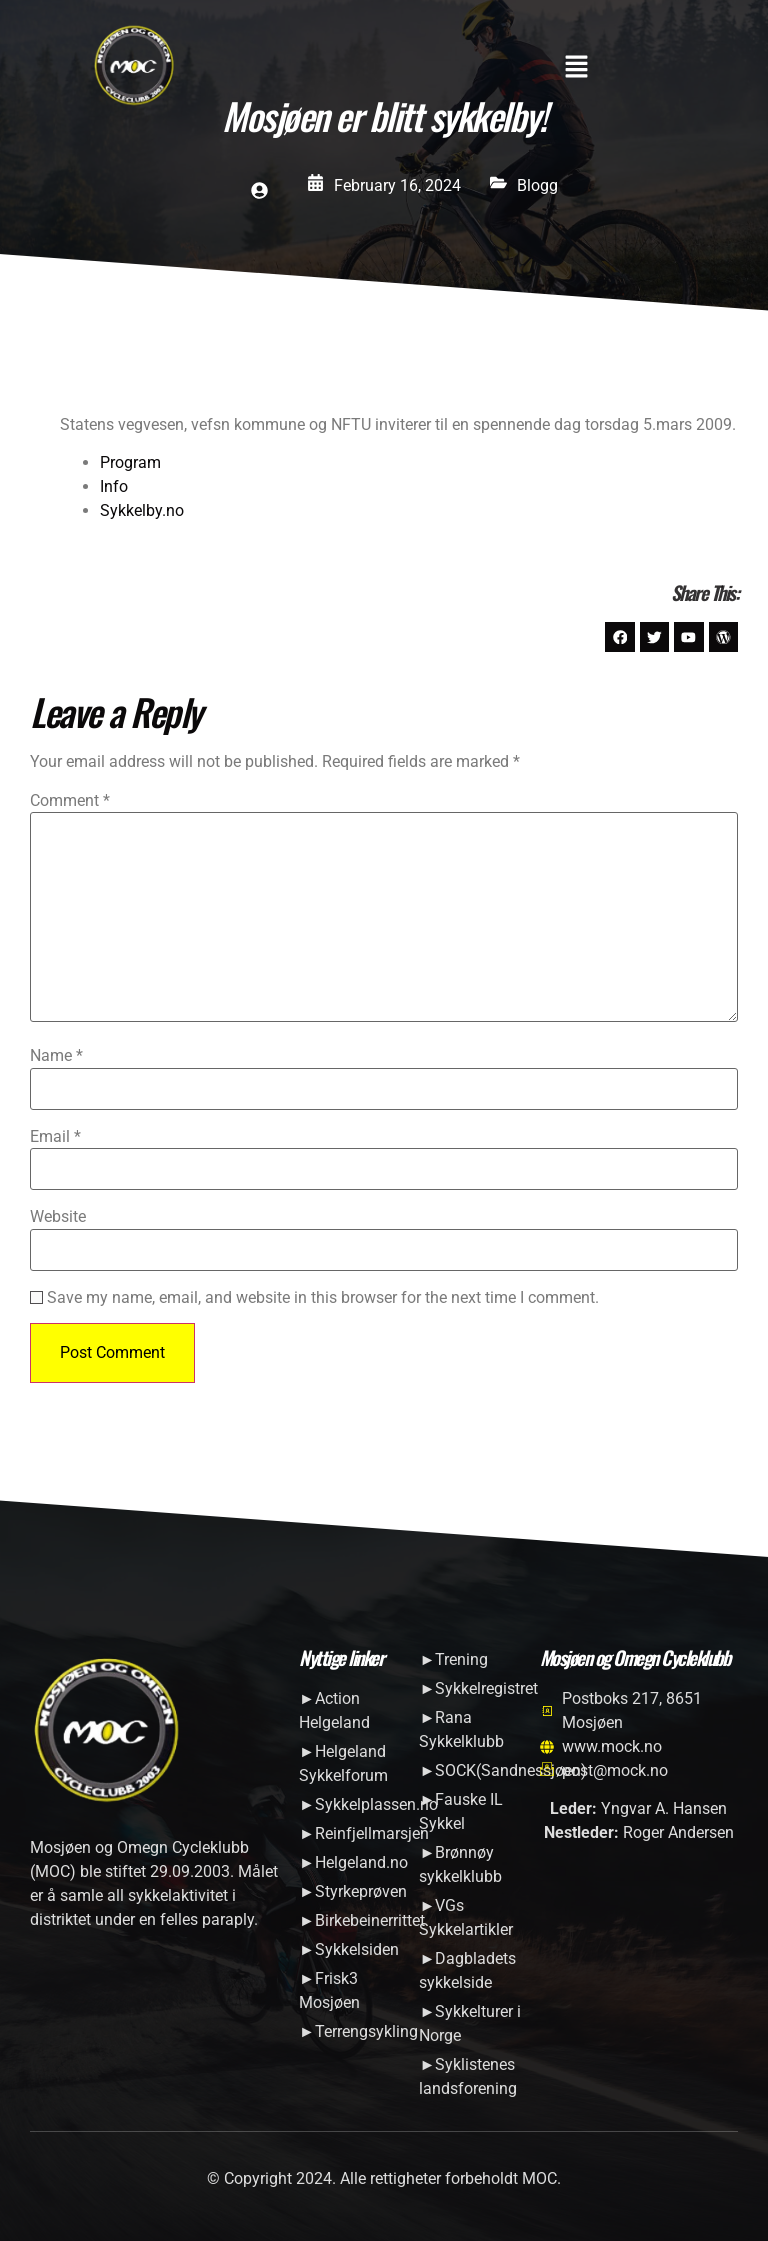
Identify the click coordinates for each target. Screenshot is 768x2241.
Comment (70, 802)
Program (130, 462)
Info (114, 486)
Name (56, 1057)
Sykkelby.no (142, 510)
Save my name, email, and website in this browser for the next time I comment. (323, 1298)
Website (58, 1218)
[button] (576, 68)
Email (55, 1137)
